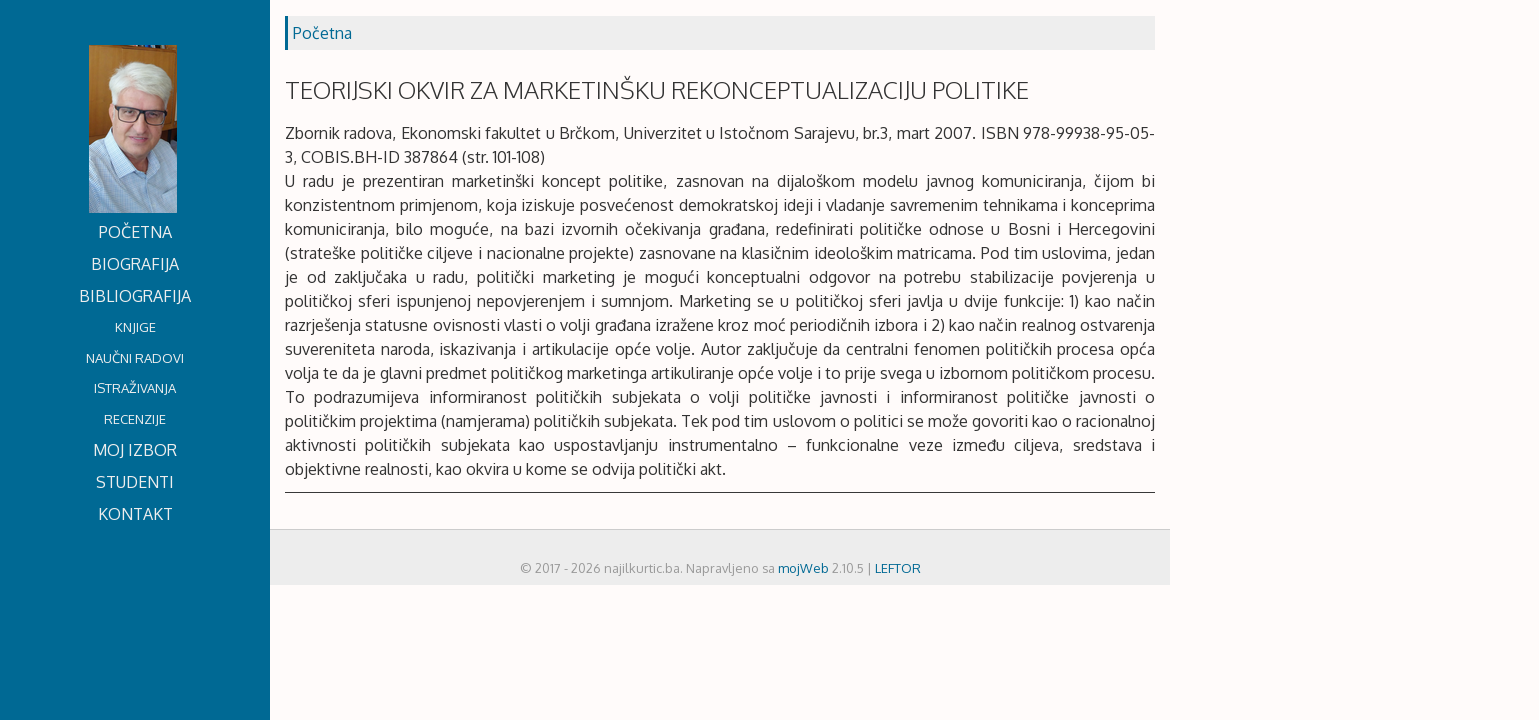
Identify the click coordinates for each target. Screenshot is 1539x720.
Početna (322, 33)
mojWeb (803, 568)
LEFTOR (898, 568)
